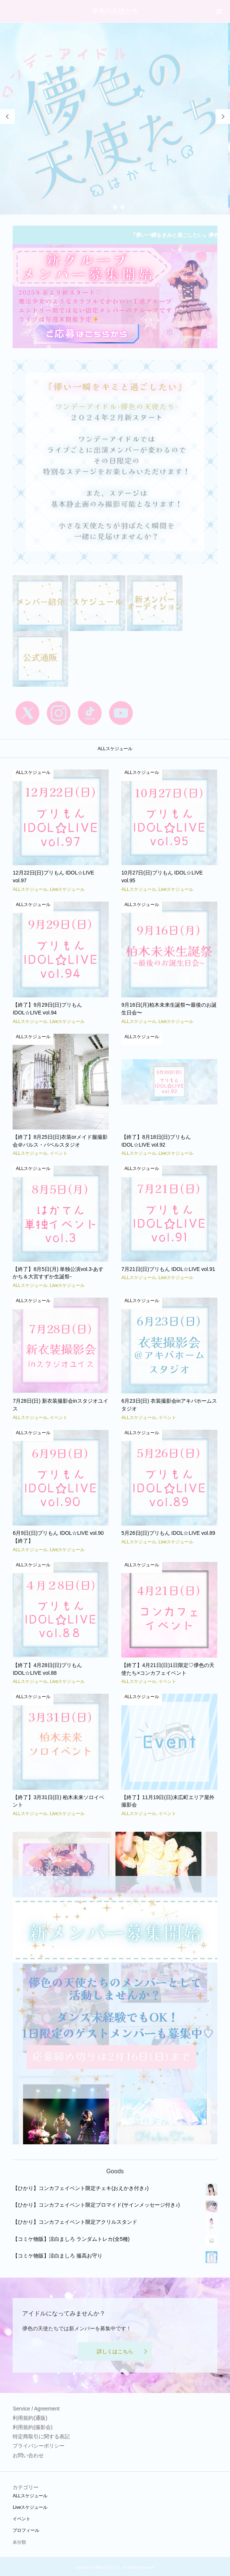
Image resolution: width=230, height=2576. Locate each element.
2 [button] (115, 207)
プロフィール (26, 2530)
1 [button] (107, 207)
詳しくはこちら (115, 2351)
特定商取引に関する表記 (41, 2436)
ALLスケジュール (30, 2495)
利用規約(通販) (30, 2418)
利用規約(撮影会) (32, 2427)
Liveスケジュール (30, 2507)
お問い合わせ (28, 2455)
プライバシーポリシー (39, 2446)
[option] (115, 119)
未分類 (19, 2542)
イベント (21, 2518)
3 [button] (122, 207)
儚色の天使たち (115, 11)
